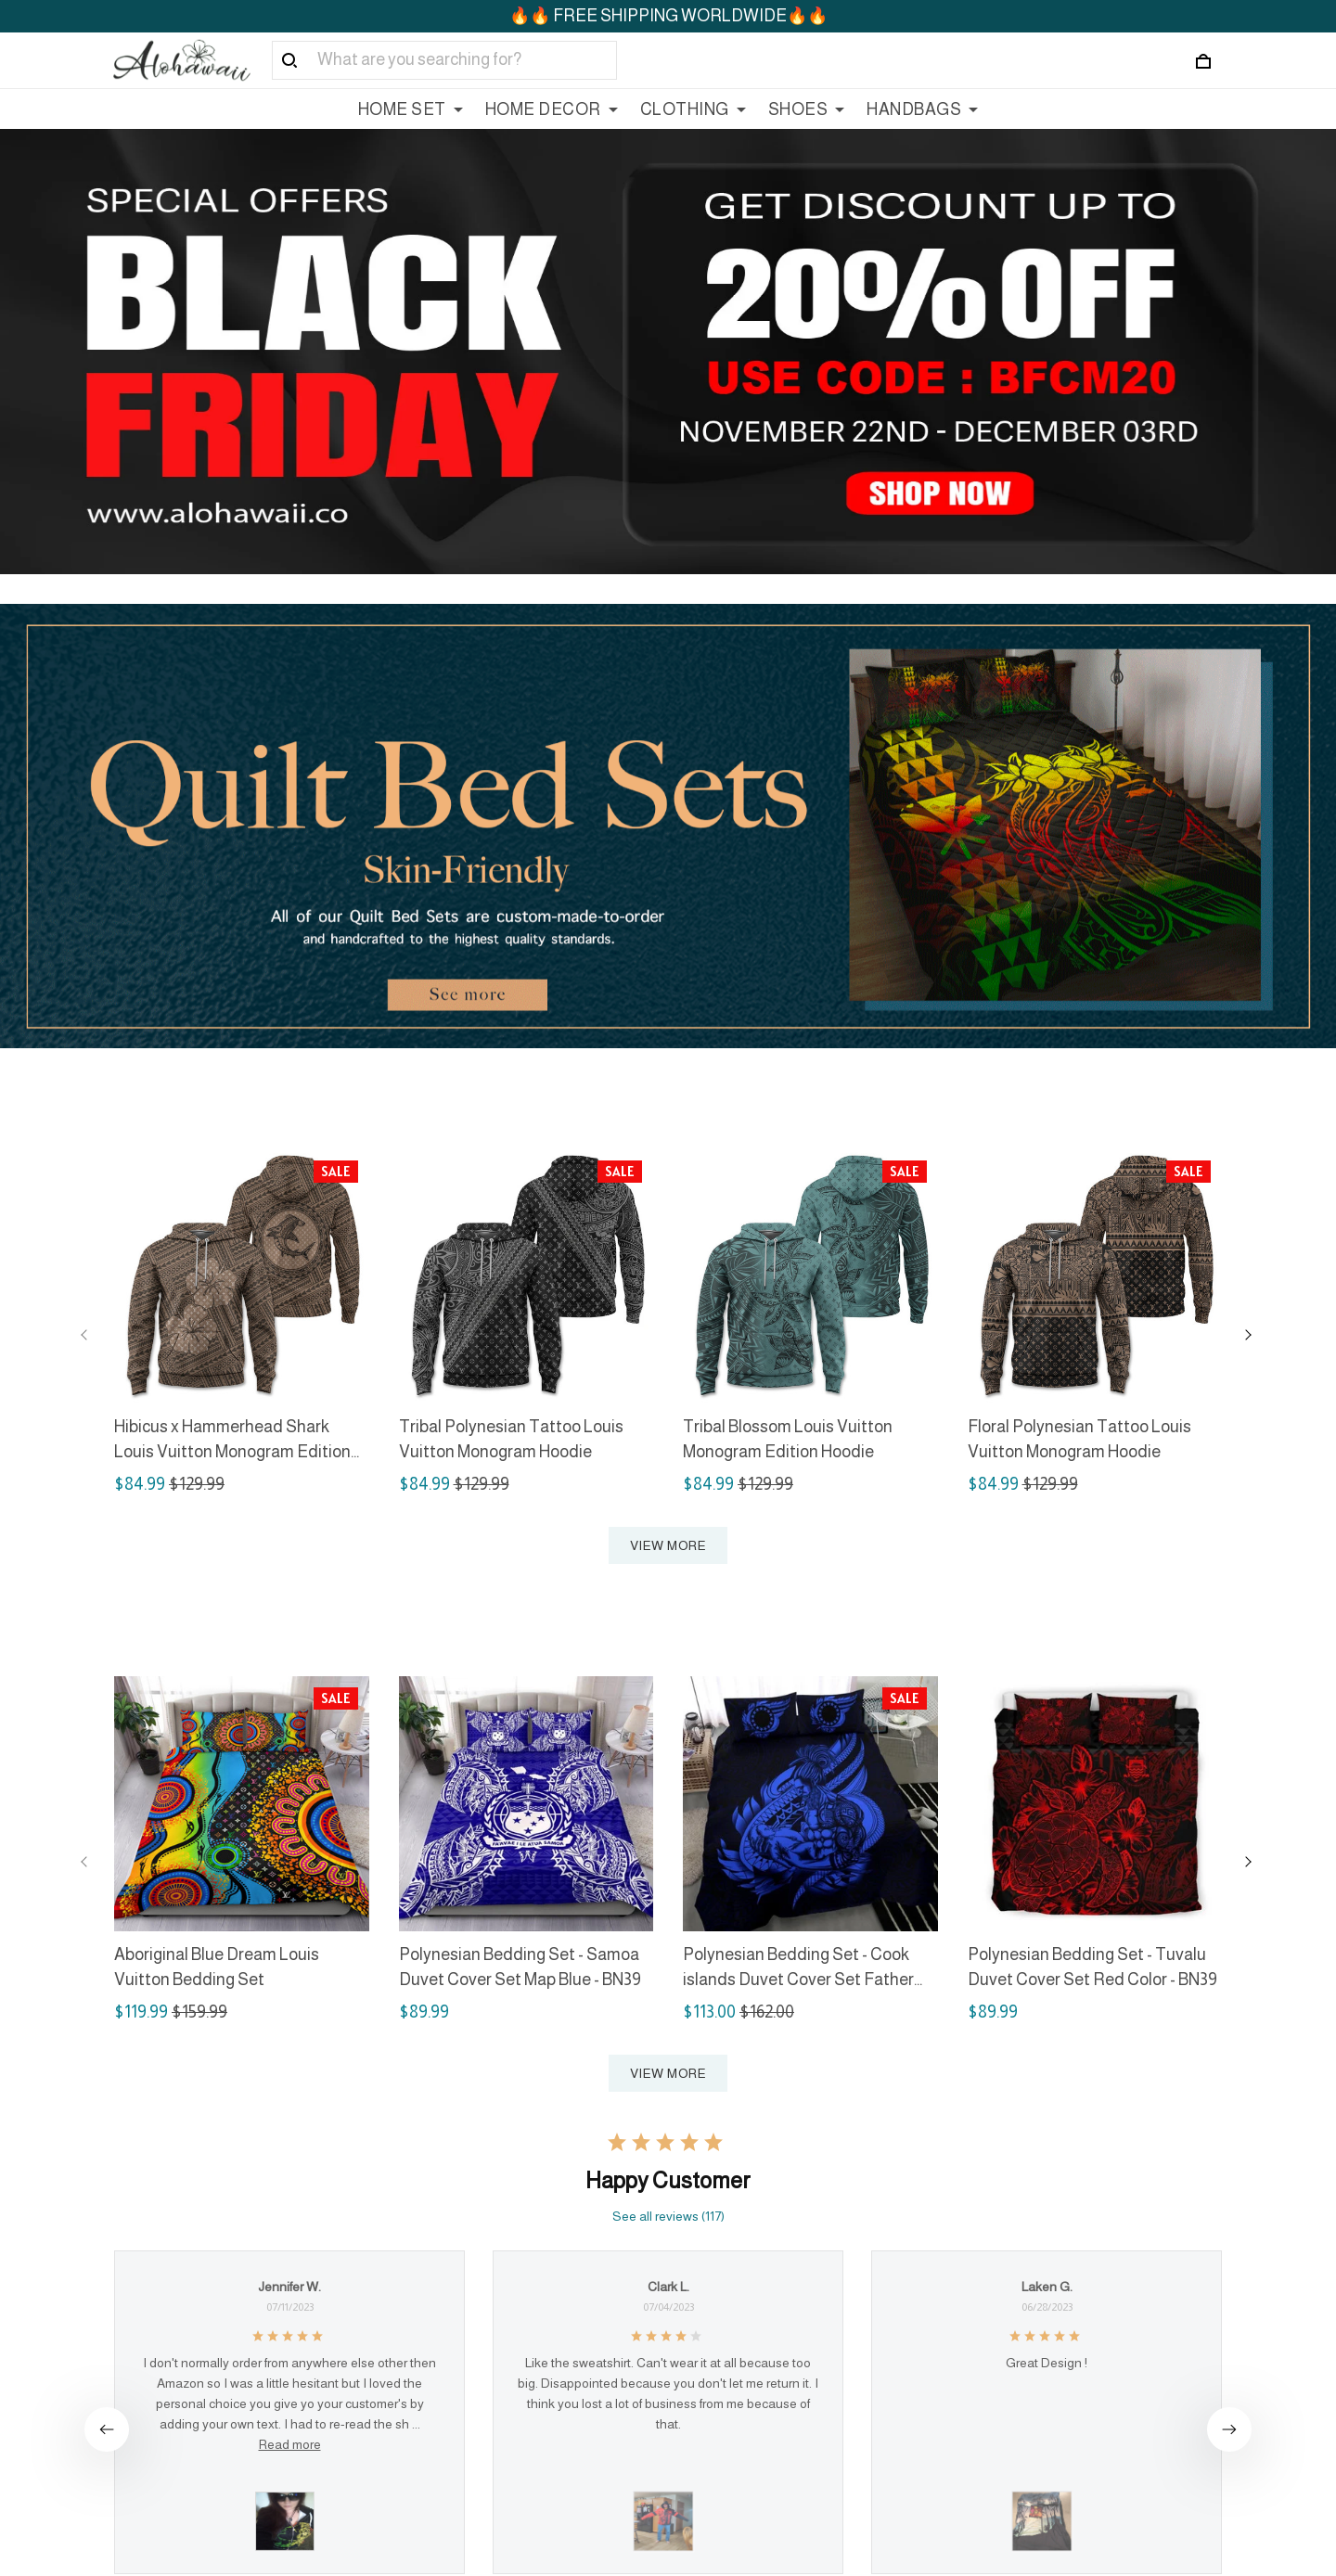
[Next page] (1247, 1334)
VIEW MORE (668, 1545)
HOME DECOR (551, 109)
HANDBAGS (922, 109)
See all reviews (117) (668, 2216)
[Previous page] (84, 1334)
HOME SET (410, 109)
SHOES (806, 109)
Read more (290, 2444)
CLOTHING (693, 109)
